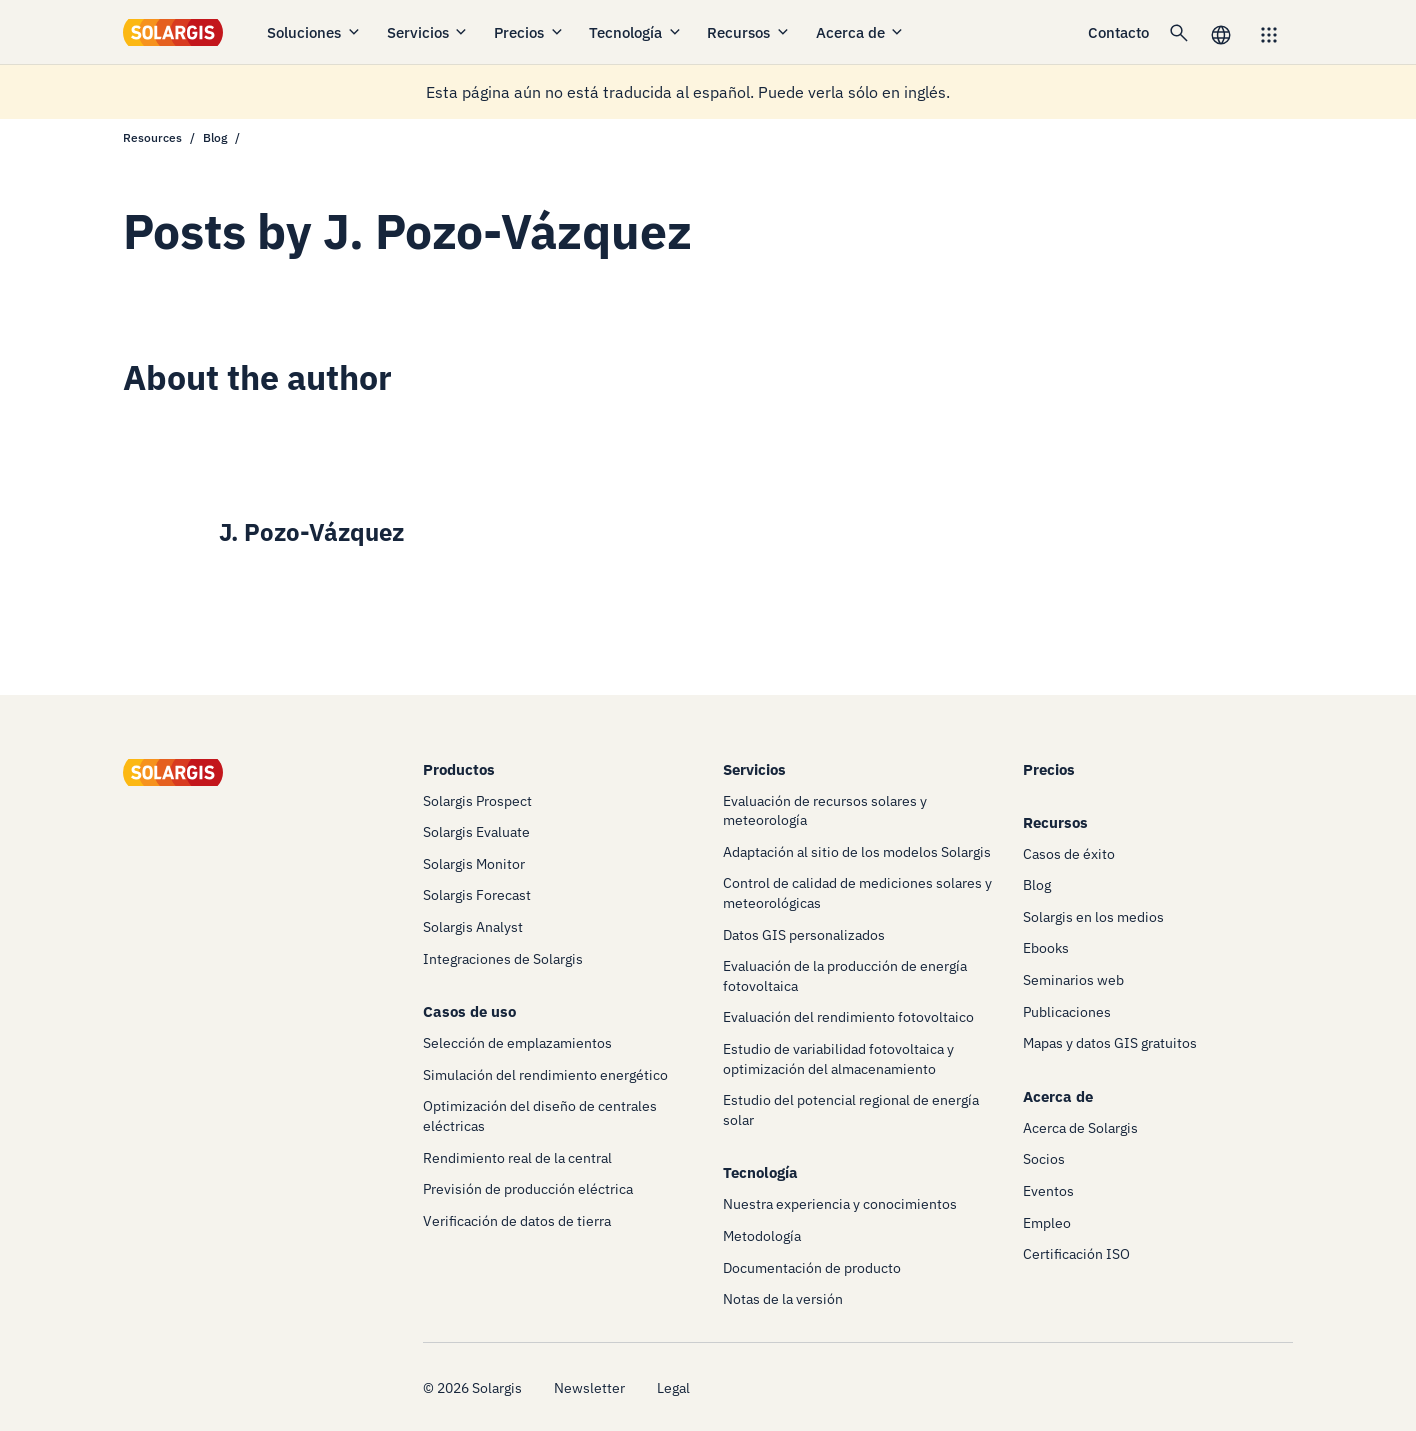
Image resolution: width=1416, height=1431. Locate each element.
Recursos (749, 32)
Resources (152, 137)
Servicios (428, 32)
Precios (529, 32)
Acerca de (861, 32)
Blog (215, 137)
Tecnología (636, 32)
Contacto (1118, 32)
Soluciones (314, 32)
